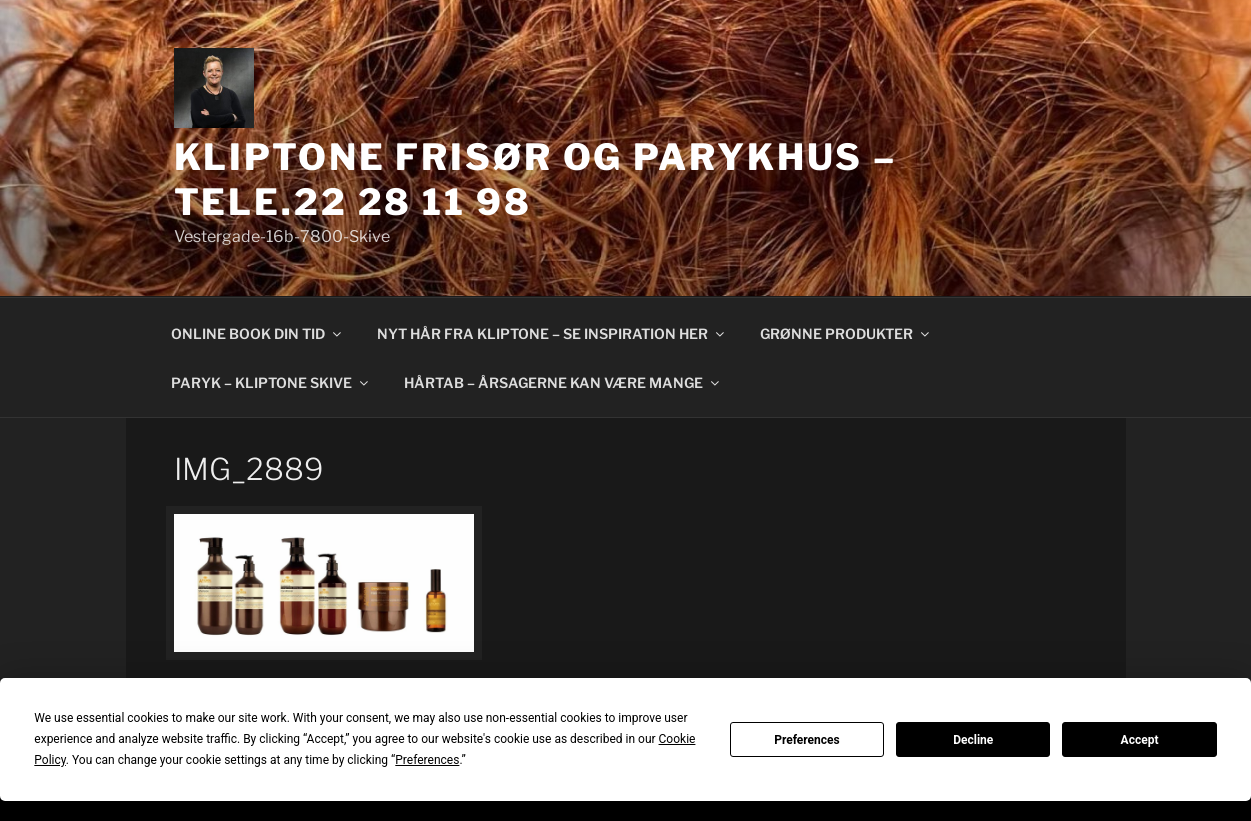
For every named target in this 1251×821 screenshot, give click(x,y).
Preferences (807, 740)
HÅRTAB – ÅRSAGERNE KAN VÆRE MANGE (563, 382)
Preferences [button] (427, 760)
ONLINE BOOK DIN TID (257, 333)
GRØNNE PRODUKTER (846, 333)
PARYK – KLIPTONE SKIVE (271, 382)
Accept (1140, 740)
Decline (973, 740)
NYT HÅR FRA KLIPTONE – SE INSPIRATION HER (552, 333)
